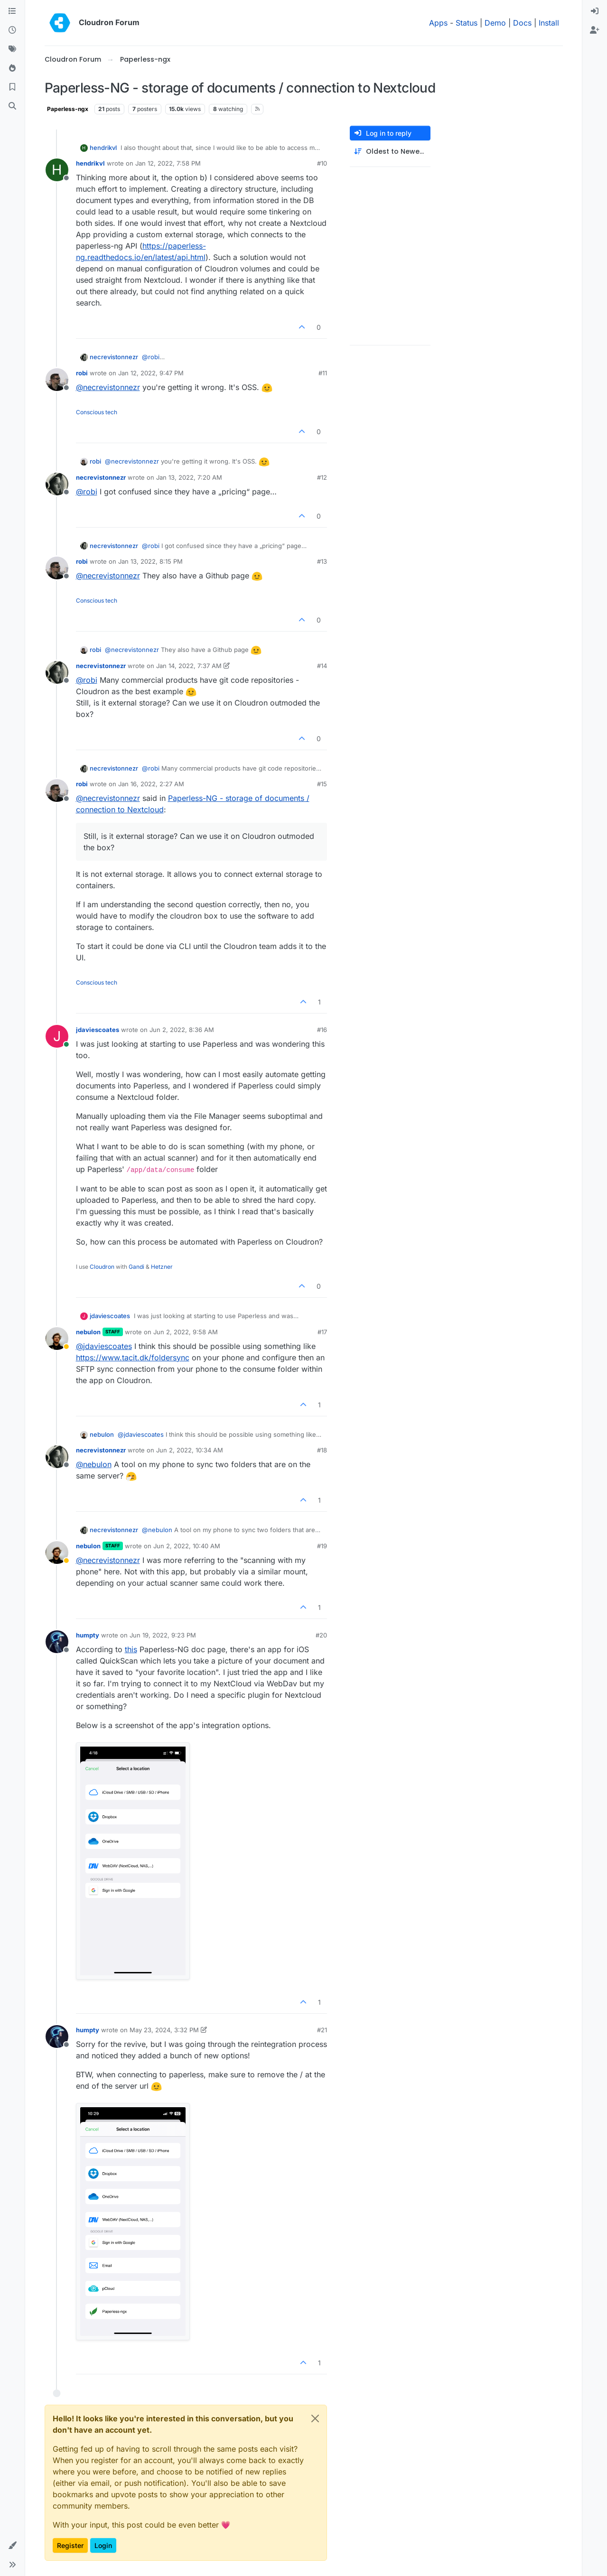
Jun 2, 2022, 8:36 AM (181, 1029)
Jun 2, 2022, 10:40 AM (186, 1546)
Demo (495, 23)
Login (103, 2545)
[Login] (594, 11)
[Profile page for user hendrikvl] (57, 169)
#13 (322, 561)
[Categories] (12, 11)
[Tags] (12, 49)
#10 (322, 163)
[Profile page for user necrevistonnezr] (57, 484)
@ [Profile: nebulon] (94, 1464)
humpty (87, 1635)
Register (70, 2545)
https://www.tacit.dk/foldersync (132, 1357)
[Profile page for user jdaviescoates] (57, 1036)
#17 (322, 1332)
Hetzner (162, 1266)
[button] (12, 2545)
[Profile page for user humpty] (57, 1641)
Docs (522, 23)
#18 (322, 1450)
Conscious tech (96, 412)
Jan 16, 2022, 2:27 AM (151, 784)
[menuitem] (594, 11)
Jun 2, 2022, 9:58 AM (185, 1332)
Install (549, 23)
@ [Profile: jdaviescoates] (104, 1346)
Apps (438, 23)
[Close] (315, 2418)
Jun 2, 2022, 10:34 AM (189, 1450)
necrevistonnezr (114, 357)
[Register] (594, 30)
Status (466, 23)
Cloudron (102, 1266)
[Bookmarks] (12, 87)
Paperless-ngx (67, 108)
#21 (322, 2030)
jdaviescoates (97, 1029)
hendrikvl (103, 147)
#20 (321, 1635)
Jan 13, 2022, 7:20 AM (189, 477)
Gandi (136, 1266)
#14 (322, 666)
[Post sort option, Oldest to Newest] (390, 151)
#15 (322, 784)
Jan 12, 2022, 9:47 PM (151, 373)
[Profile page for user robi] (57, 379)
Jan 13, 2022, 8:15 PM (150, 561)
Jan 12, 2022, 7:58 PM (168, 163)
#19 (322, 1546)
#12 (322, 477)
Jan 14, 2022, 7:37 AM (189, 666)
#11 (322, 373)
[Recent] (12, 30)
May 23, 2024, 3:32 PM (164, 2030)
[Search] (12, 106)
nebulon (88, 1332)
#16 (322, 1029)
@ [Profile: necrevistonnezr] (108, 387)
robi (82, 373)
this (131, 1649)
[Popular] (12, 68)
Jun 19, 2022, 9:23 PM (163, 1635)
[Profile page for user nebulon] (57, 1338)
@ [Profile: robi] (150, 357)
